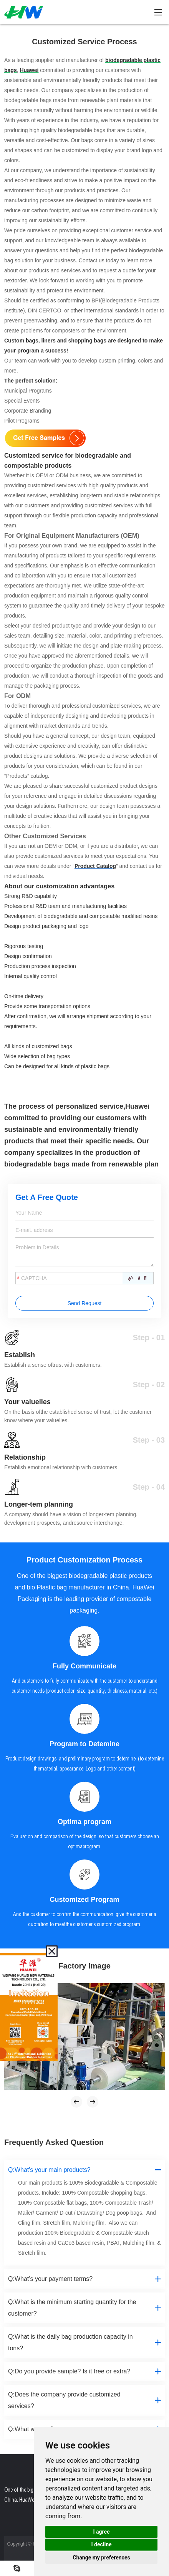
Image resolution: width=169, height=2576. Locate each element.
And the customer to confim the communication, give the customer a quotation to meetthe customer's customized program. (84, 1919)
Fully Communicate (84, 1666)
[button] (76, 2102)
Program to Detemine (84, 1744)
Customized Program (84, 1899)
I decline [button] (101, 2544)
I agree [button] (101, 2532)
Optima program (84, 1822)
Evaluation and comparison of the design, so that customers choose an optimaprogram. (84, 1841)
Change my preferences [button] (101, 2557)
